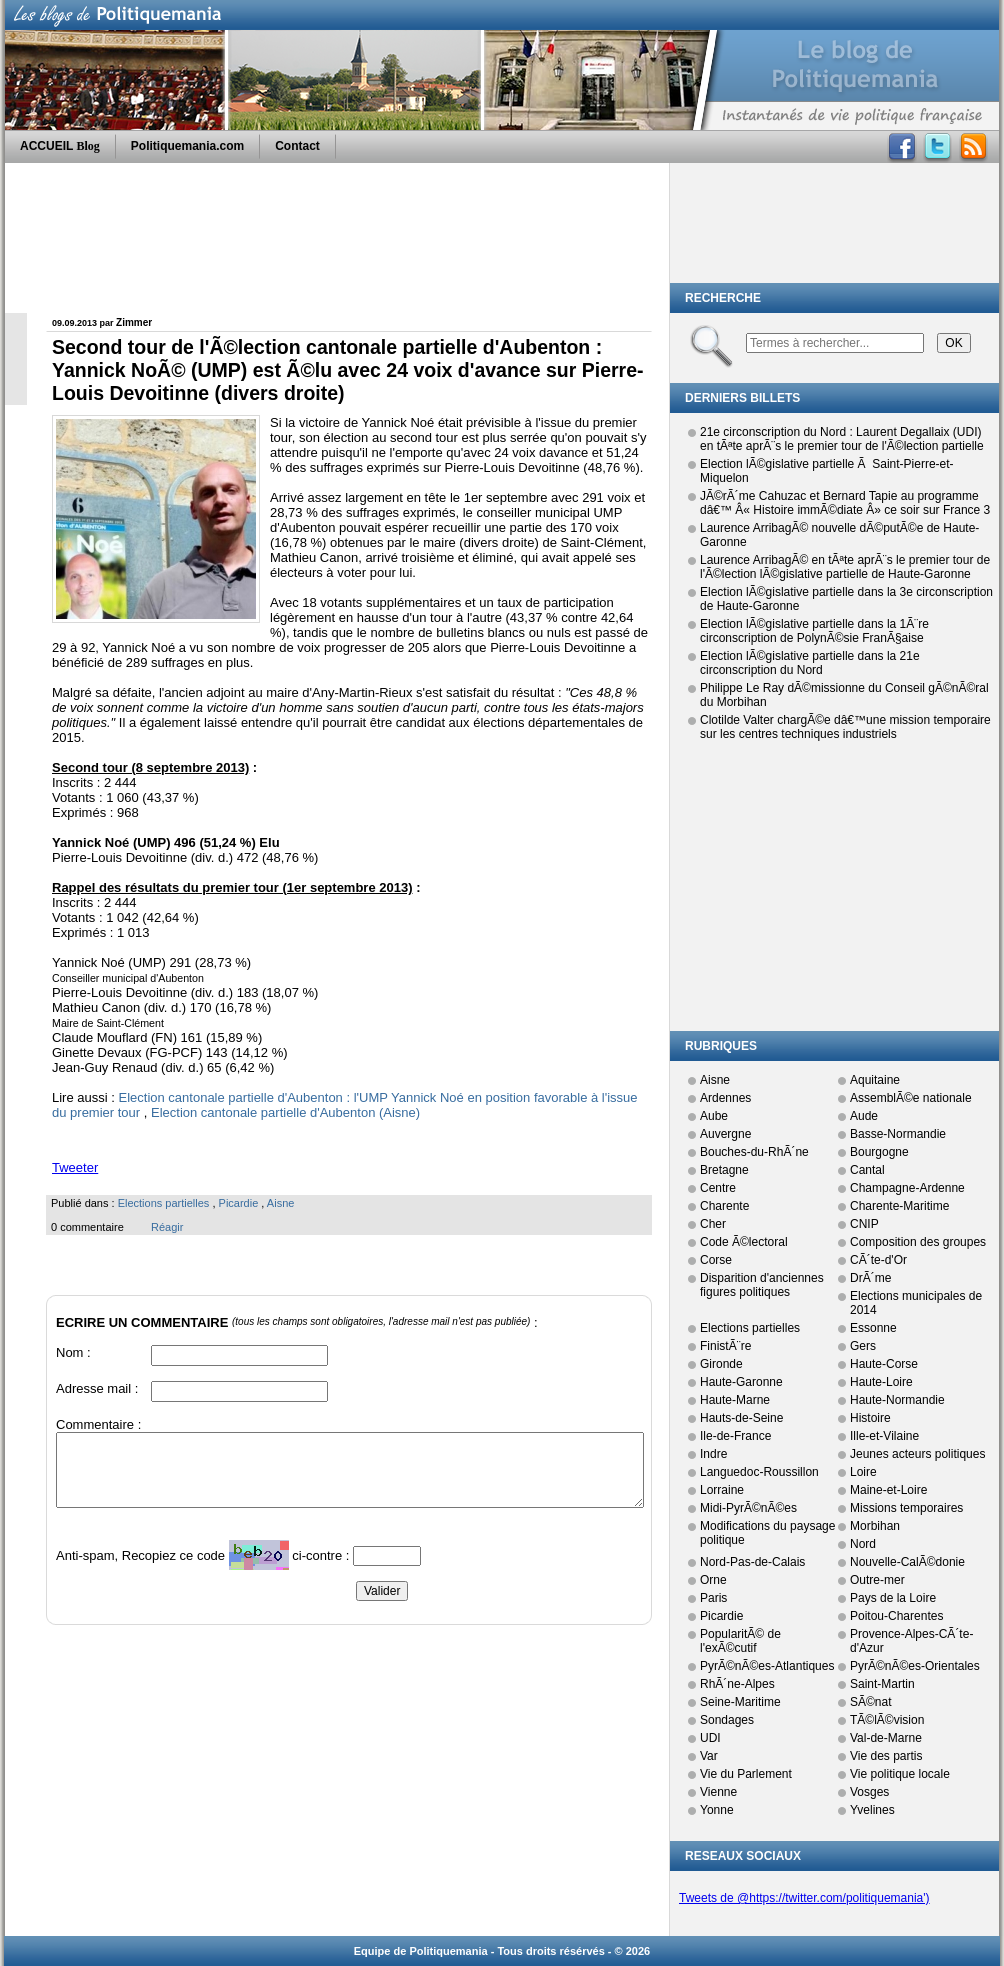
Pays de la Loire (893, 1598)
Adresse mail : (97, 1388)
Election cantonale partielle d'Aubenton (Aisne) (285, 1112)
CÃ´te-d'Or (878, 1260)
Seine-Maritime (740, 1702)
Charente (724, 1206)
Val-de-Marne (886, 1738)
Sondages (727, 1720)
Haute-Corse (884, 1364)
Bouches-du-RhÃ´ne (754, 1152)
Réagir (167, 1227)
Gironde (721, 1364)
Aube (714, 1116)
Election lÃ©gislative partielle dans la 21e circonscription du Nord (810, 663)
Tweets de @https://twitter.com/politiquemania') (804, 1898)
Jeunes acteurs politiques (917, 1454)
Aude (864, 1116)
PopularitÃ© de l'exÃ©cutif (740, 1641)
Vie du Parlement (746, 1774)
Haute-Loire (881, 1382)
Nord (863, 1544)
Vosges (869, 1792)
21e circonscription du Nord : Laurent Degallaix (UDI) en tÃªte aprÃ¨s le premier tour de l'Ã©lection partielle (842, 439)
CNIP (864, 1224)
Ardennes (725, 1098)
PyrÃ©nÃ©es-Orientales (915, 1666)
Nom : (73, 1352)
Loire (863, 1472)
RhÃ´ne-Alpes (737, 1684)
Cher (713, 1224)
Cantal (867, 1170)
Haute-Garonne (741, 1382)
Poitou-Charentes (896, 1616)
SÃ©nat (871, 1702)
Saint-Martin (882, 1684)
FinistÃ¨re (725, 1346)
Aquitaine (875, 1080)
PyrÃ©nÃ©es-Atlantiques (767, 1666)
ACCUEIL (60, 146)
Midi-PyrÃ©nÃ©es (748, 1508)
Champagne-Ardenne (907, 1188)
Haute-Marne (735, 1400)
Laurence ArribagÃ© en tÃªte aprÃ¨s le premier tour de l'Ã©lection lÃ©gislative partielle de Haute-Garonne (845, 567)
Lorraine (722, 1490)
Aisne (281, 1203)
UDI (710, 1738)
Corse (716, 1260)
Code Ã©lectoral (744, 1242)
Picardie (239, 1203)
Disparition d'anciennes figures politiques (762, 1285)
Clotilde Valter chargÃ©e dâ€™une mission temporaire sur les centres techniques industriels (845, 727)
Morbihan (875, 1526)
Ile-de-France (735, 1436)
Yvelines (872, 1810)
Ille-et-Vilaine (884, 1436)
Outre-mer (877, 1580)
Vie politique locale (900, 1774)
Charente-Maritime (899, 1206)
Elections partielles (164, 1203)
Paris (713, 1598)
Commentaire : (98, 1424)
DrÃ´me (870, 1278)
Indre (713, 1454)
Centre (718, 1188)
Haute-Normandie (897, 1400)
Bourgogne (879, 1152)
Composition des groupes (918, 1242)
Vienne (718, 1792)
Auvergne (725, 1134)
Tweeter (75, 1167)
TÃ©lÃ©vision (887, 1720)
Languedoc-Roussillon (759, 1472)
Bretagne (724, 1170)
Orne (713, 1580)
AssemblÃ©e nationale (911, 1098)
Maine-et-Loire (888, 1490)
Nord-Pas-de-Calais (752, 1562)
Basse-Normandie (898, 1134)
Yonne (717, 1810)
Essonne (873, 1328)
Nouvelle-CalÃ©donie (907, 1562)
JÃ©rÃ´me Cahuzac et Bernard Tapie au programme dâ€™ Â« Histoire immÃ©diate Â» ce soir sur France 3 (845, 503)
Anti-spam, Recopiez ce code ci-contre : (204, 1560)
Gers (863, 1346)
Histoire (870, 1418)
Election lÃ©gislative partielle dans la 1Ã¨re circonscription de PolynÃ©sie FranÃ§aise (814, 631)
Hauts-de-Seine (741, 1418)
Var (709, 1756)
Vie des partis (886, 1756)
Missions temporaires (906, 1508)
